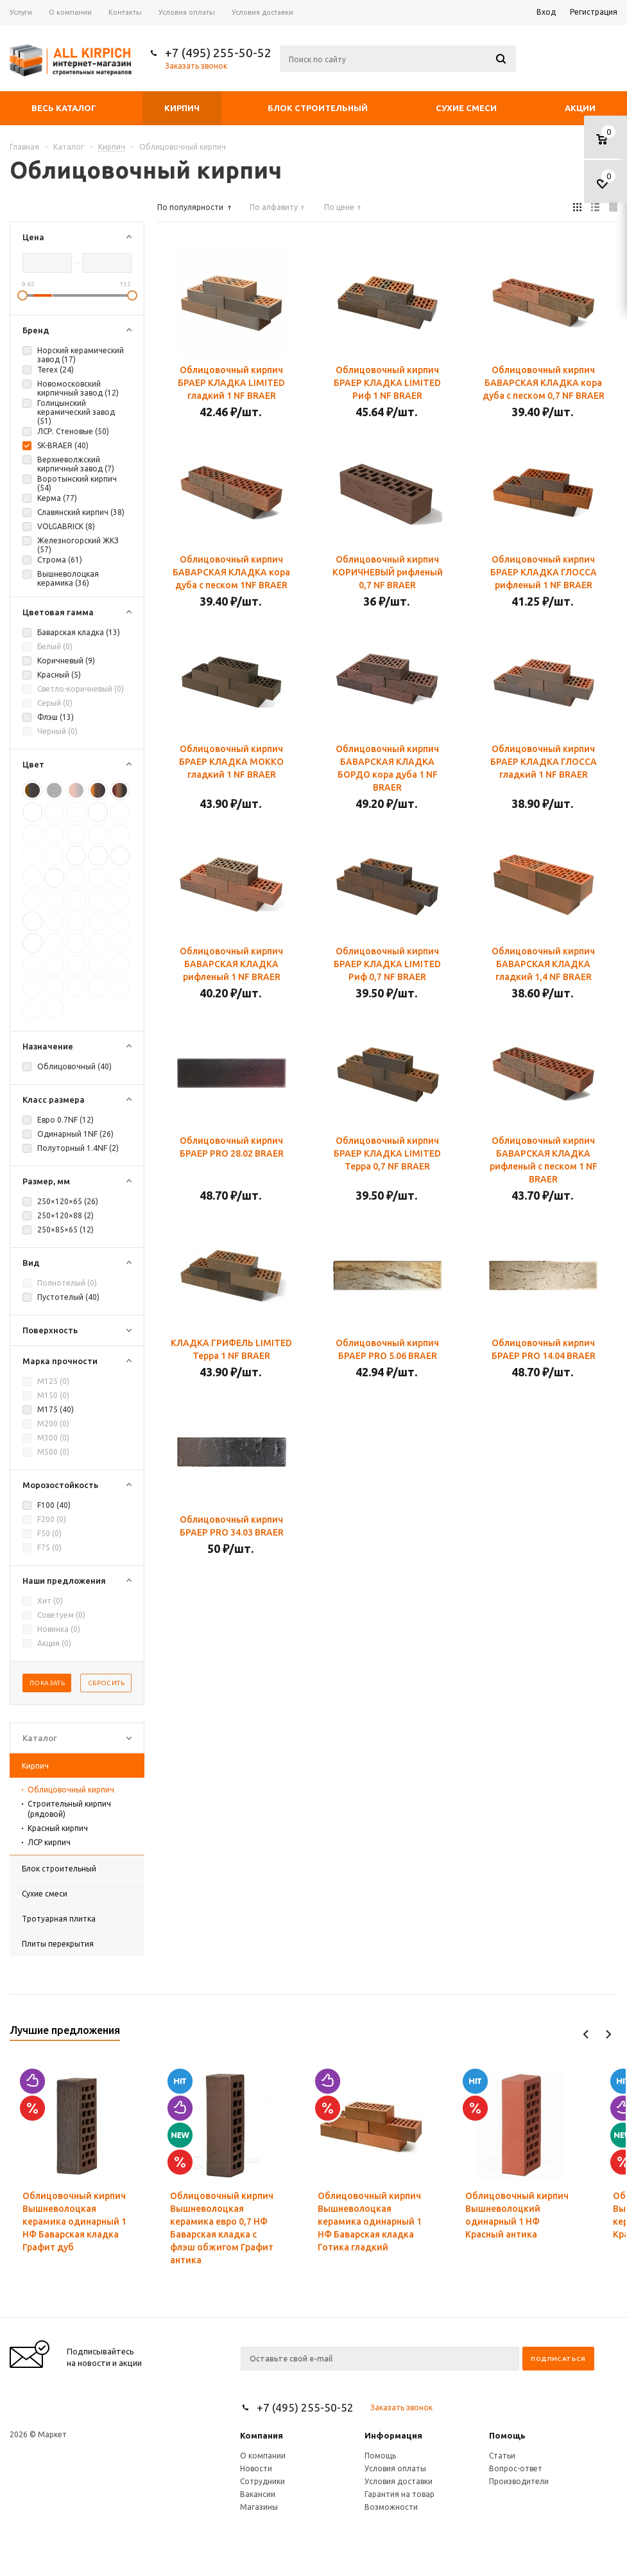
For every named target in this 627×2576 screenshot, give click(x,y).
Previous (586, 2034)
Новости (256, 2468)
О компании (263, 2455)
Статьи (502, 2455)
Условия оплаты (395, 2468)
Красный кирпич (58, 1828)
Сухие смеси (466, 107)
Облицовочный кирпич (71, 1789)
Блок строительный (318, 107)
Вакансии (257, 2494)
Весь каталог (63, 107)
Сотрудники (262, 2481)
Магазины (259, 2507)
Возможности (391, 2507)
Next (608, 2034)
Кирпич (182, 107)
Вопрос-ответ (515, 2468)
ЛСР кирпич (49, 1842)
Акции (580, 107)
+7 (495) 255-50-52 (218, 53)
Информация (393, 2435)
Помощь (507, 2435)
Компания (261, 2435)
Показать (47, 1683)
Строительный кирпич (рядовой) (69, 1809)
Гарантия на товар (399, 2494)
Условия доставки (399, 2481)
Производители (519, 2481)
